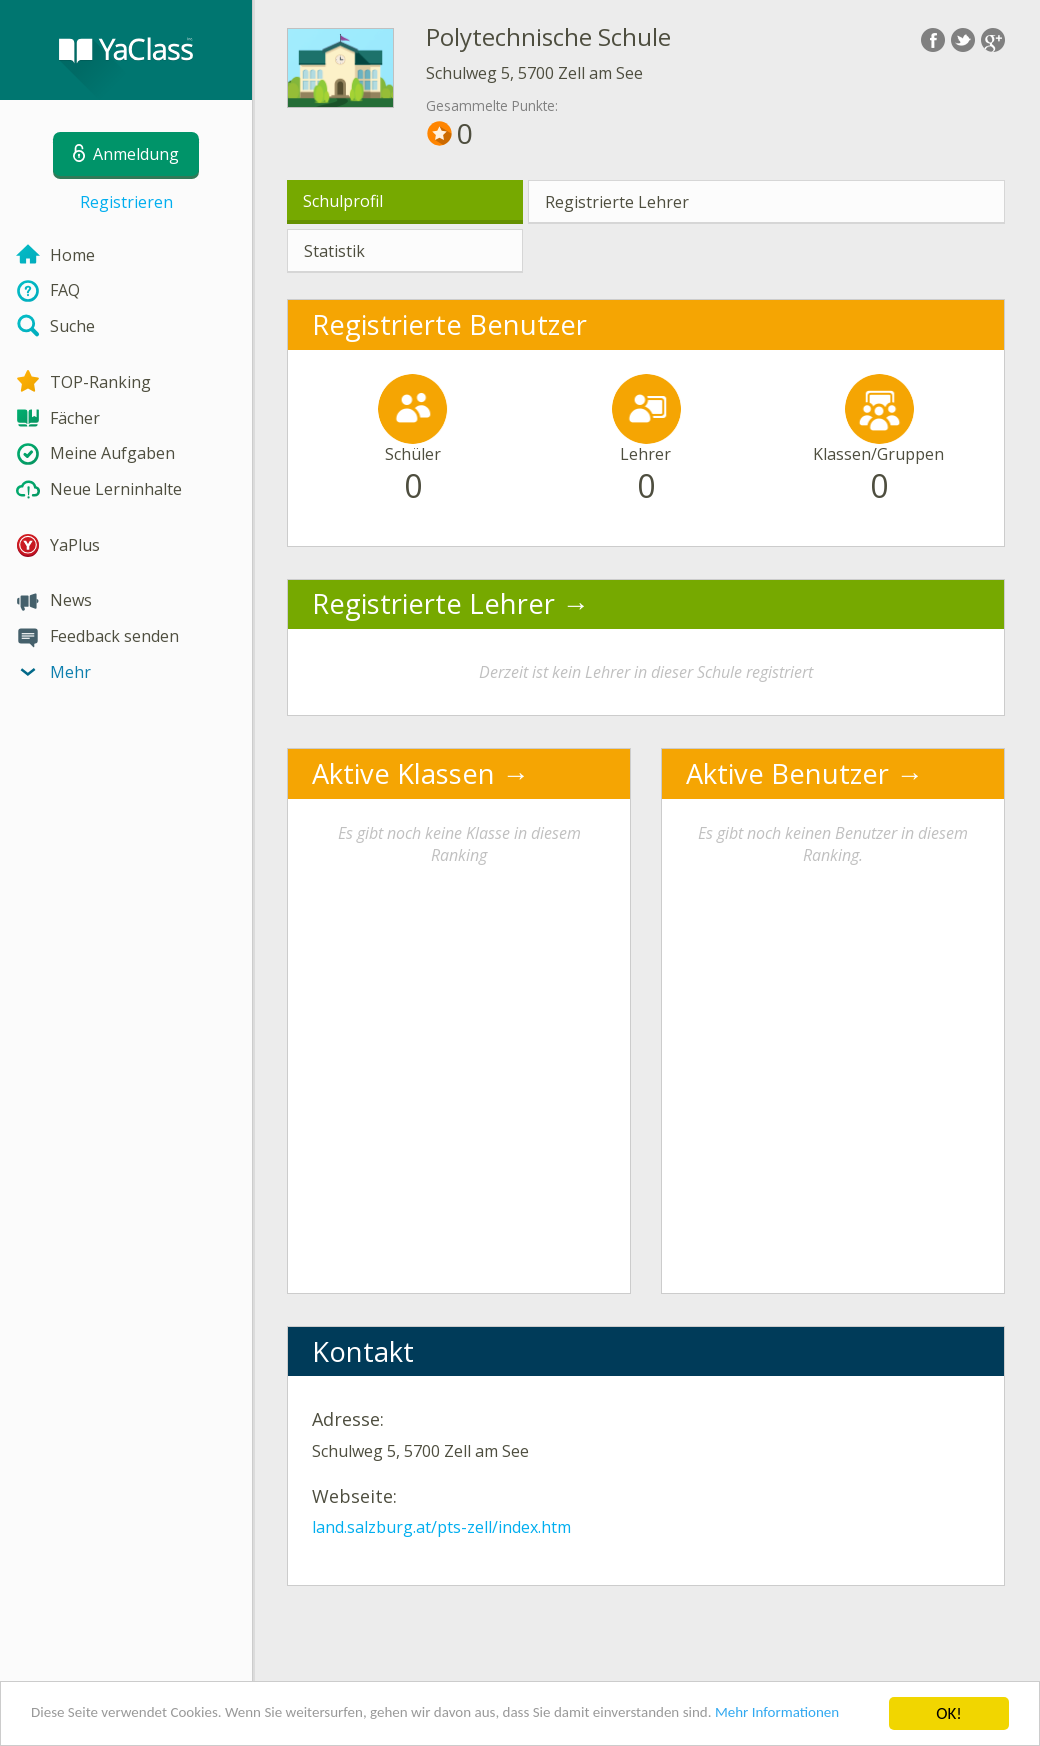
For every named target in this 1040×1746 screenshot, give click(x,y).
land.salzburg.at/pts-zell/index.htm (441, 1527)
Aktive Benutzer (787, 773)
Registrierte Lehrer (617, 202)
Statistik (334, 251)
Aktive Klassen (403, 773)
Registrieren (126, 202)
